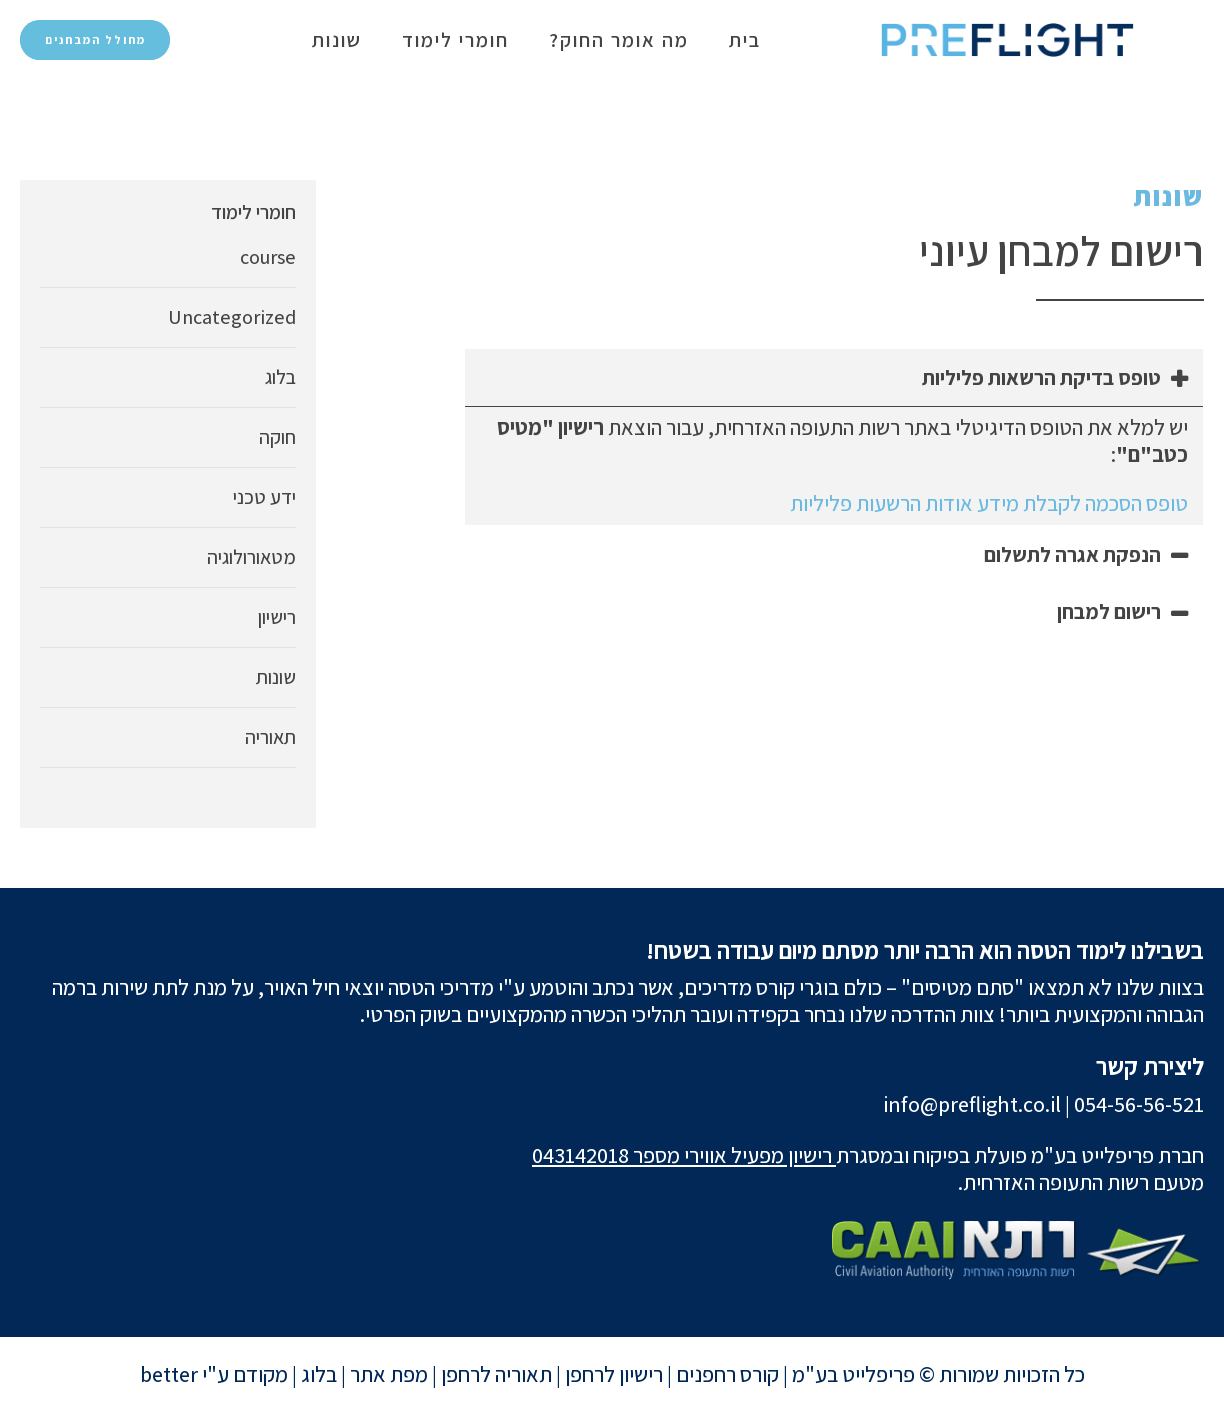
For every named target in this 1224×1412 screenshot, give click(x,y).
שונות (337, 40)
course (268, 257)
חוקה (277, 437)
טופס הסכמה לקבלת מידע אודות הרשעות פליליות (989, 503)
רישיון (277, 617)
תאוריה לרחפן (496, 1374)
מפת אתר (389, 1374)
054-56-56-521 (1139, 1104)
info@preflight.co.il (972, 1104)
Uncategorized (232, 317)
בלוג (280, 377)
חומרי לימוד (455, 40)
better (169, 1374)
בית (745, 40)
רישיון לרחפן (614, 1374)
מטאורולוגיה (251, 557)
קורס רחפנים (727, 1374)
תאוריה (270, 737)
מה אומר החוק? (619, 40)
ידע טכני (264, 497)
